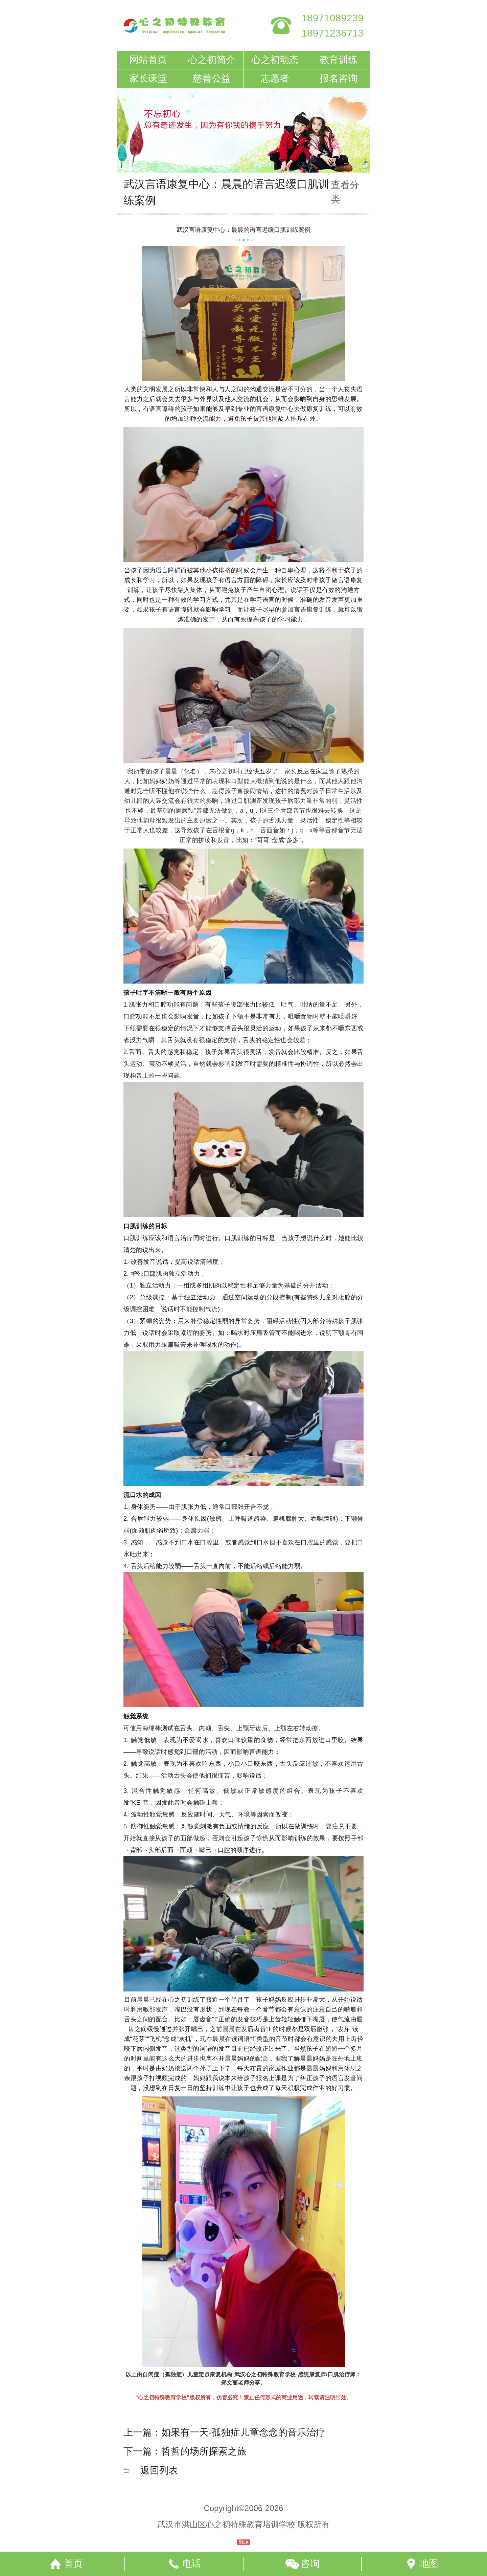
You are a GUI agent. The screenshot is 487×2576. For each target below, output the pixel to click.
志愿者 (275, 78)
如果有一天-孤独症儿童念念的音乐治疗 (243, 2432)
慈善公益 (212, 78)
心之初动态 (275, 59)
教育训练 (338, 59)
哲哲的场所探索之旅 (204, 2451)
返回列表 (159, 2470)
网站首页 (148, 59)
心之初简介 (211, 59)
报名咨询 (338, 78)
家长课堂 (148, 78)
